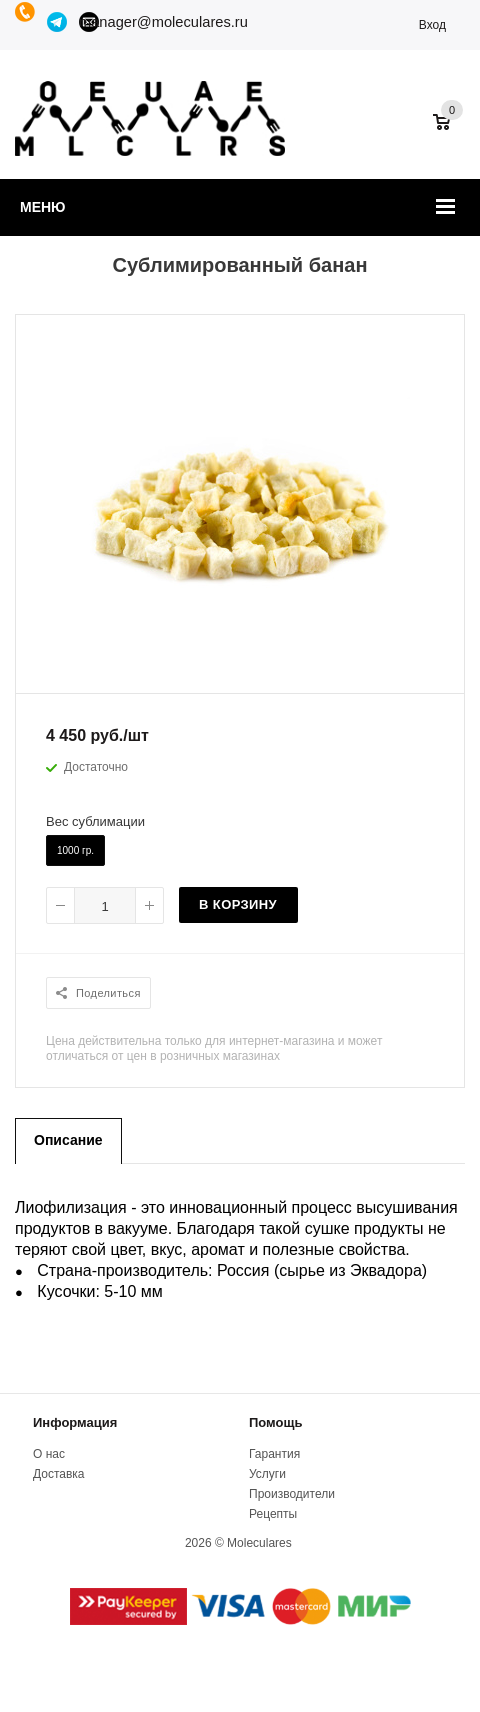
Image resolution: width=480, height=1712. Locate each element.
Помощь (275, 1422)
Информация (75, 1422)
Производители (292, 1494)
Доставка (59, 1474)
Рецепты (273, 1514)
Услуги (267, 1474)
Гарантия (274, 1454)
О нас (49, 1454)
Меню (43, 207)
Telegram (58, 22)
